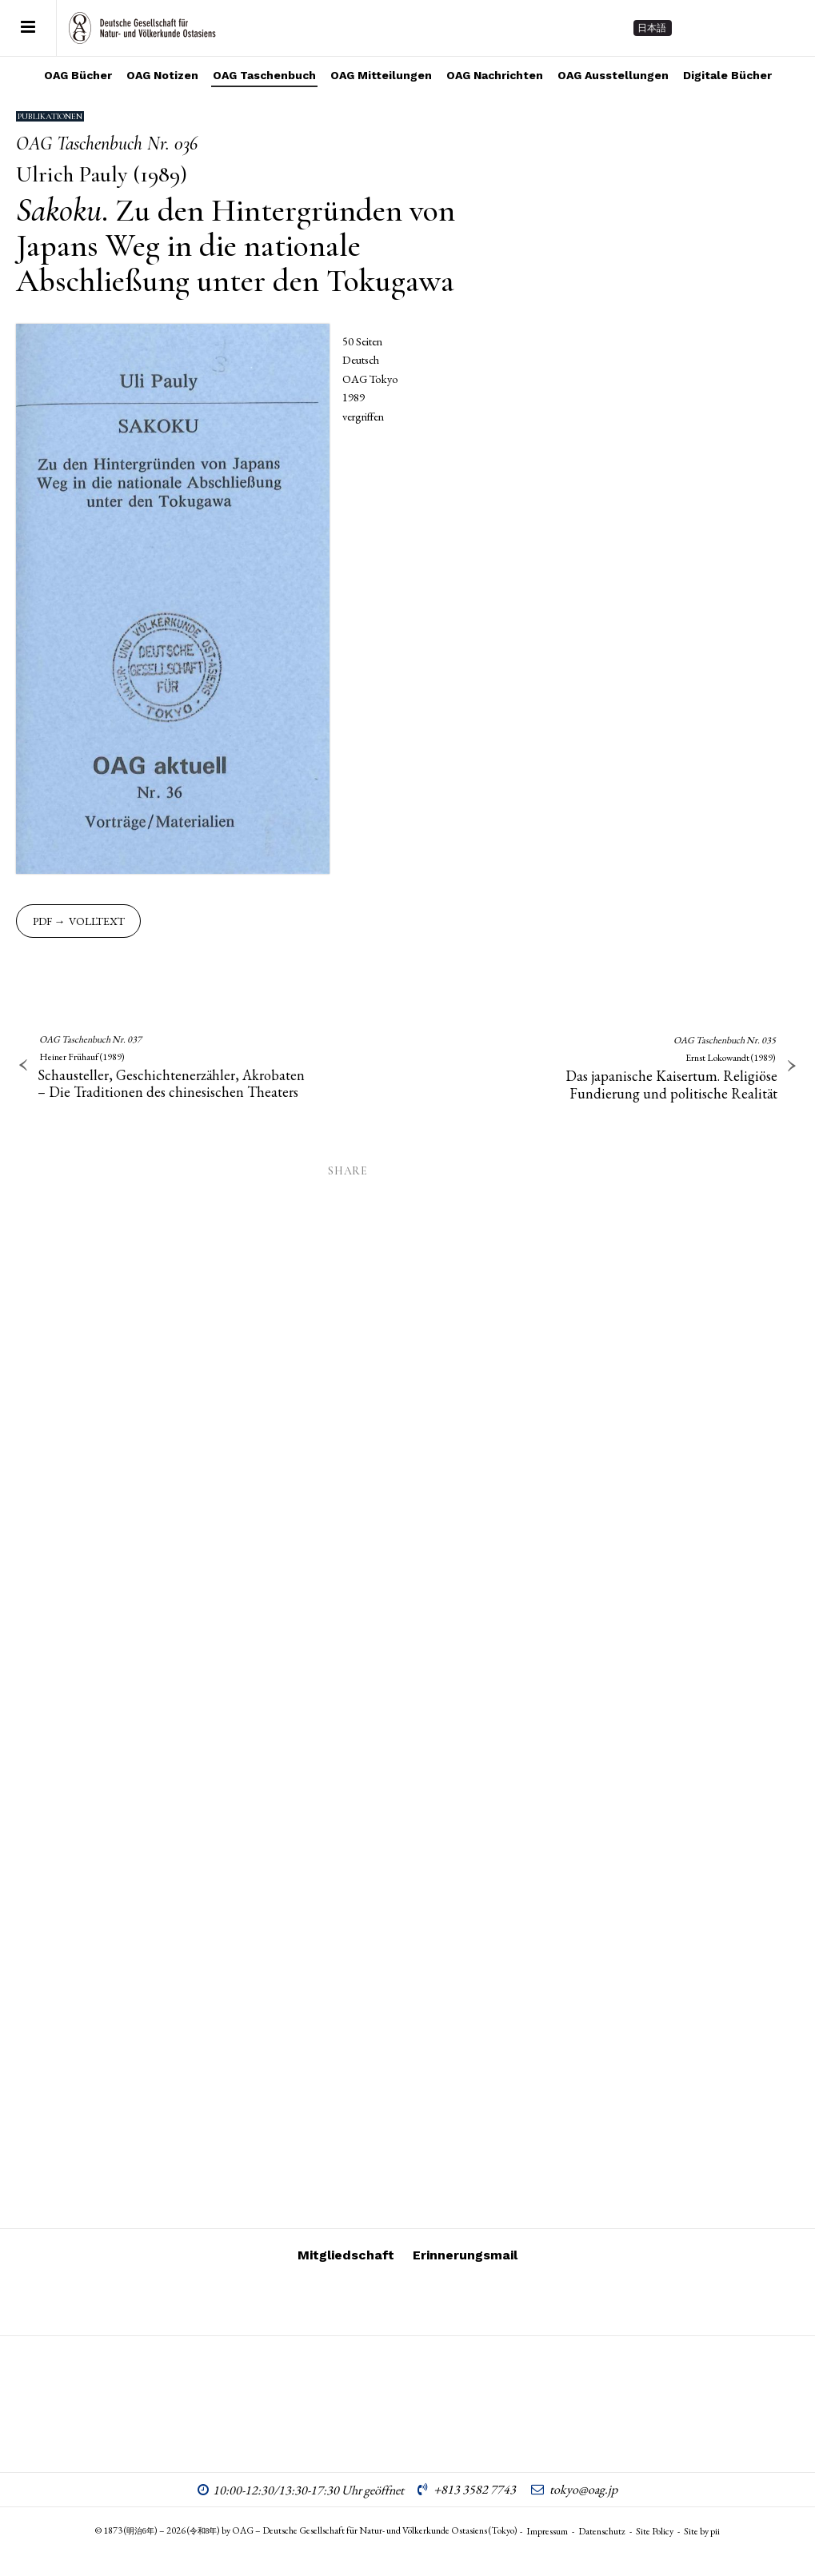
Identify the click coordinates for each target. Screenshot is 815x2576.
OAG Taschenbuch (264, 75)
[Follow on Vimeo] (727, 28)
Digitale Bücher (727, 75)
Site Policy (654, 2531)
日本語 (651, 28)
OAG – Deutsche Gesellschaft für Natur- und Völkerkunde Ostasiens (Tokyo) (142, 28)
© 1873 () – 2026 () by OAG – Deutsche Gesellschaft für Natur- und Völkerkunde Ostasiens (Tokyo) (306, 2530)
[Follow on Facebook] (755, 28)
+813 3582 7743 (474, 2489)
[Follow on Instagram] (698, 28)
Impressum (547, 2531)
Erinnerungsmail (465, 2255)
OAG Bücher (78, 75)
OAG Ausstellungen (613, 75)
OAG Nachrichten (494, 75)
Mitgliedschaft (346, 2255)
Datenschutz (601, 2531)
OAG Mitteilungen (381, 75)
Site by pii (702, 2531)
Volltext (97, 921)
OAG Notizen (162, 75)
